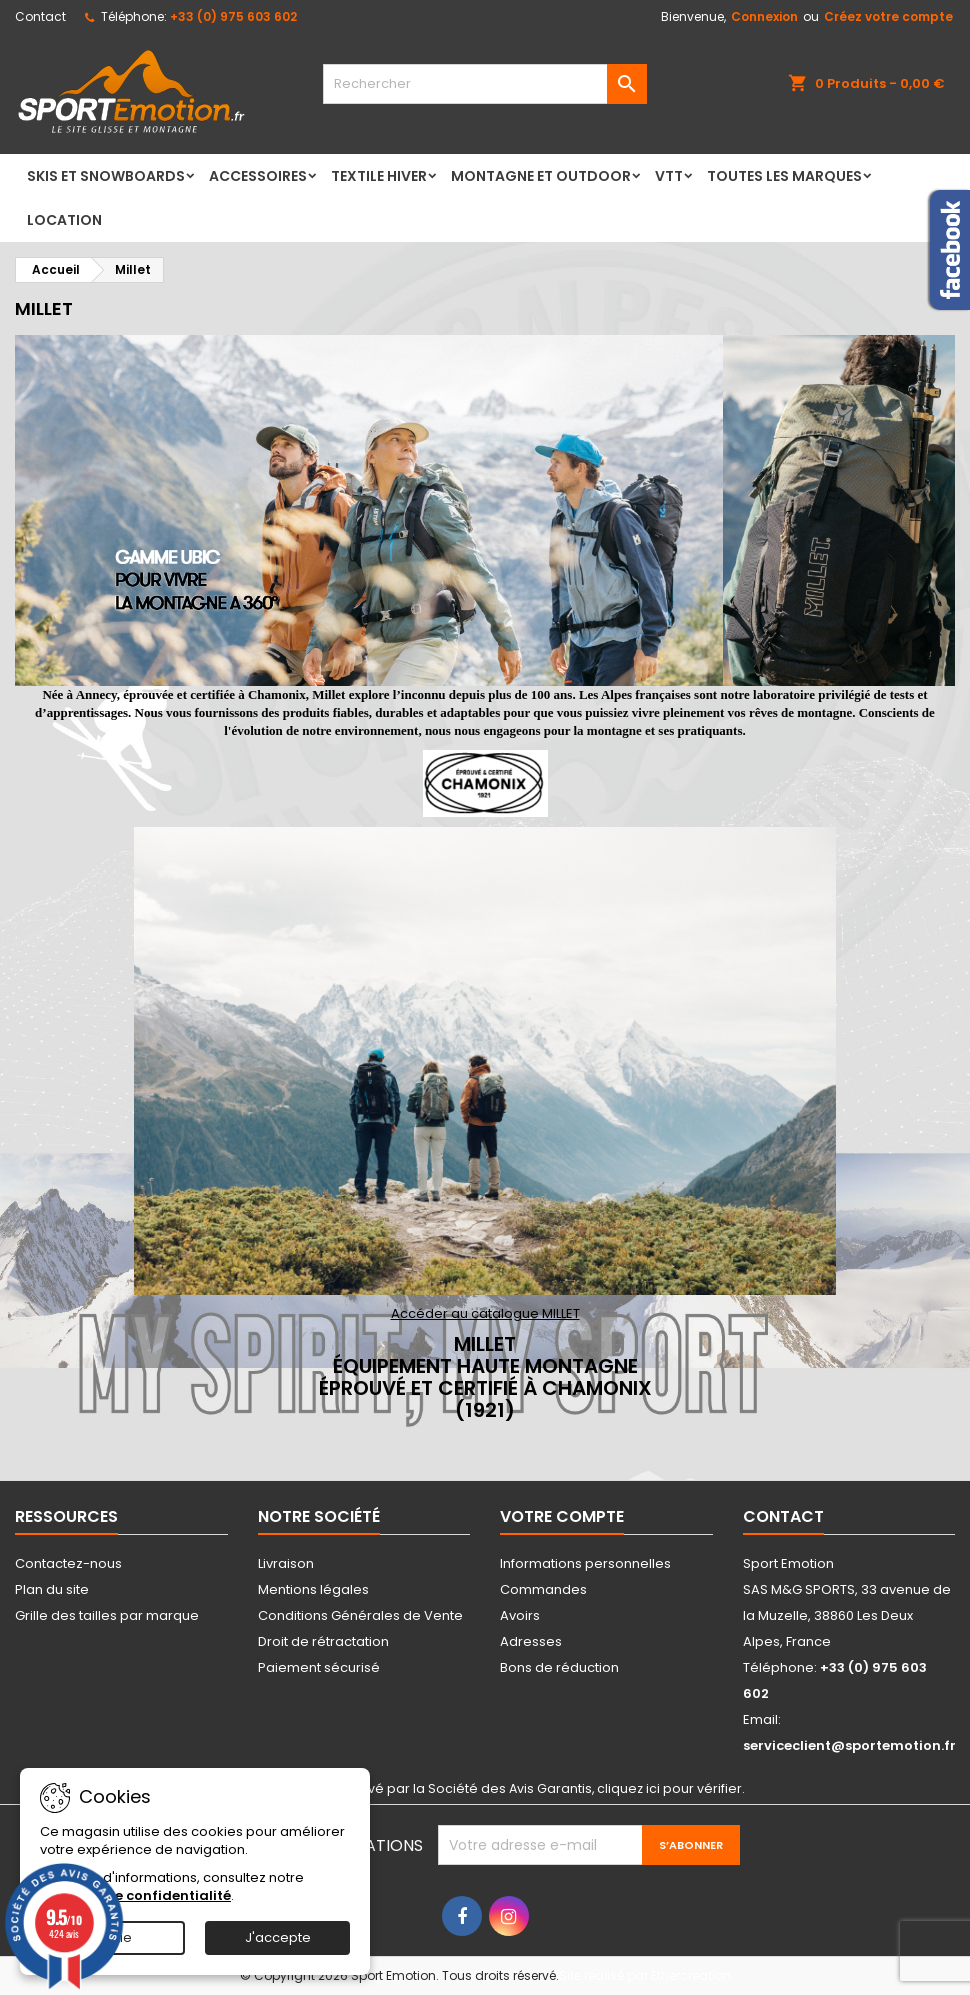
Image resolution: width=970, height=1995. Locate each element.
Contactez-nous (68, 1563)
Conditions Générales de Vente (360, 1615)
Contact (40, 16)
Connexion (764, 16)
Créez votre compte (888, 16)
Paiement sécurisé (319, 1667)
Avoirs (520, 1615)
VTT (669, 176)
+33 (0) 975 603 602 (233, 16)
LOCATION (64, 220)
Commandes (543, 1589)
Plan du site (52, 1589)
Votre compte (562, 1516)
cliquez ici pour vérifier (669, 1788)
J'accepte (278, 1937)
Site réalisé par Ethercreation (645, 1975)
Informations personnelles (585, 1563)
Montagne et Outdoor (541, 176)
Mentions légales (313, 1589)
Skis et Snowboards (106, 176)
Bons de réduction (559, 1667)
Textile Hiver (379, 176)
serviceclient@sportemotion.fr (849, 1745)
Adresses (531, 1641)
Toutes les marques (784, 176)
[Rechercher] (484, 84)
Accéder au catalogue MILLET (485, 1313)
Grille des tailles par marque (107, 1615)
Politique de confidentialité (135, 1895)
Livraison (286, 1563)
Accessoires (258, 176)
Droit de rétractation (323, 1641)
